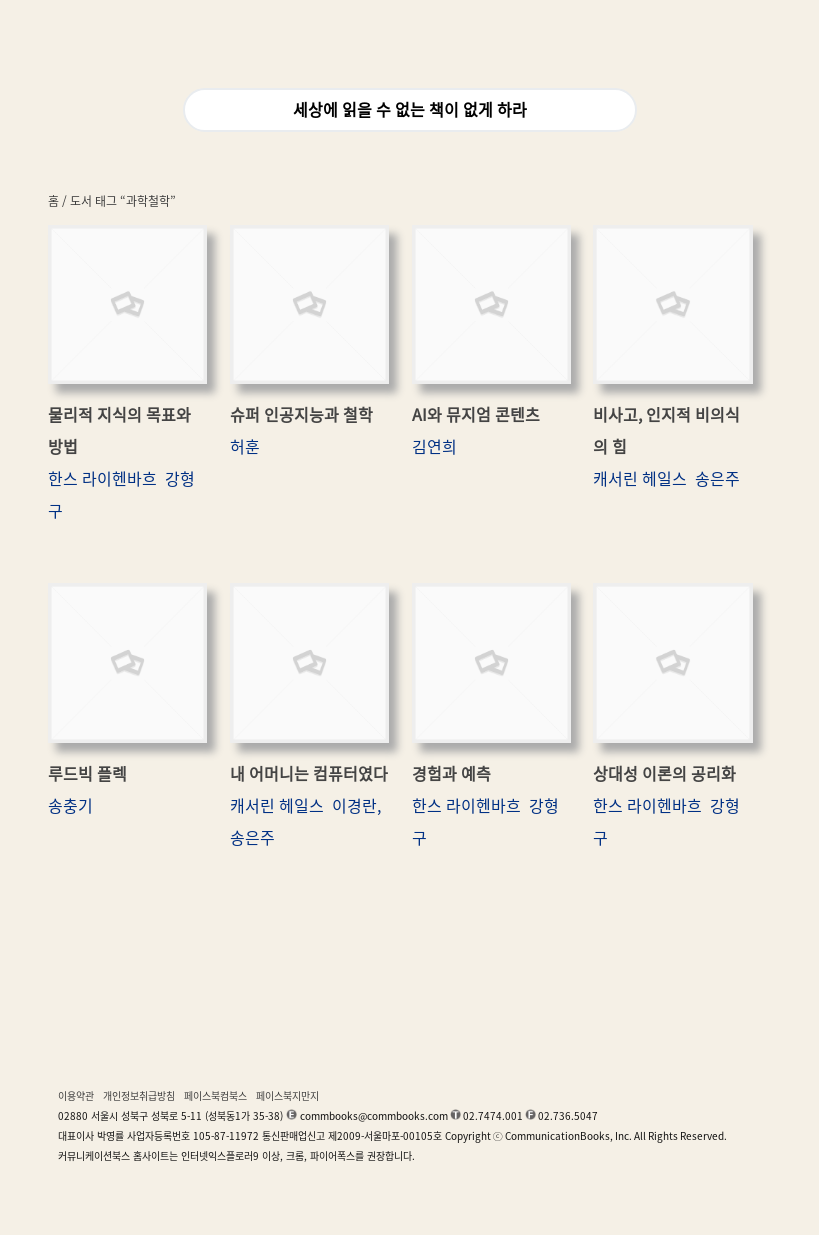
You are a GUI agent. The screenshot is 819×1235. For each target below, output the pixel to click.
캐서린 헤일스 (640, 479)
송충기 (70, 806)
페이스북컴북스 (215, 1096)
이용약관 (76, 1096)
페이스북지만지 (287, 1096)
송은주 (717, 479)
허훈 (245, 447)
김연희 (434, 447)
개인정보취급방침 (139, 1096)
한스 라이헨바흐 (102, 479)
